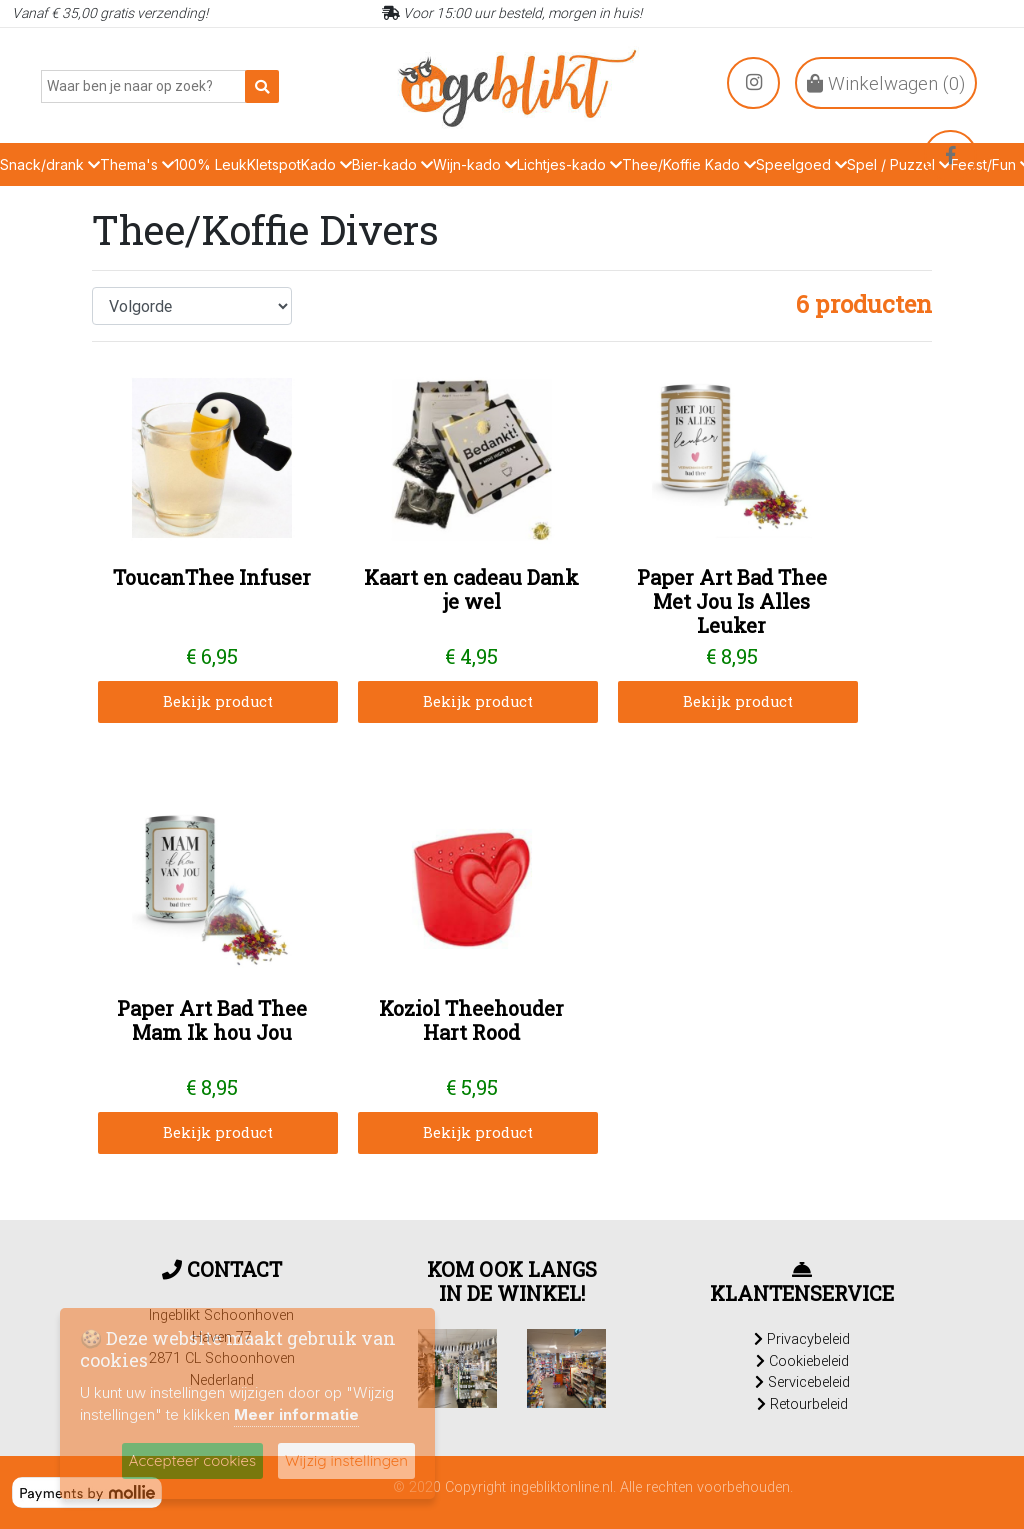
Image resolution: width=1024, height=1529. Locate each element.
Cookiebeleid (802, 1361)
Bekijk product (218, 701)
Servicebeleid (802, 1382)
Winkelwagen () (886, 83)
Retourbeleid (802, 1404)
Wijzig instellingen (346, 1460)
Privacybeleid (802, 1339)
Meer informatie (296, 1414)
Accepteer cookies (192, 1460)
